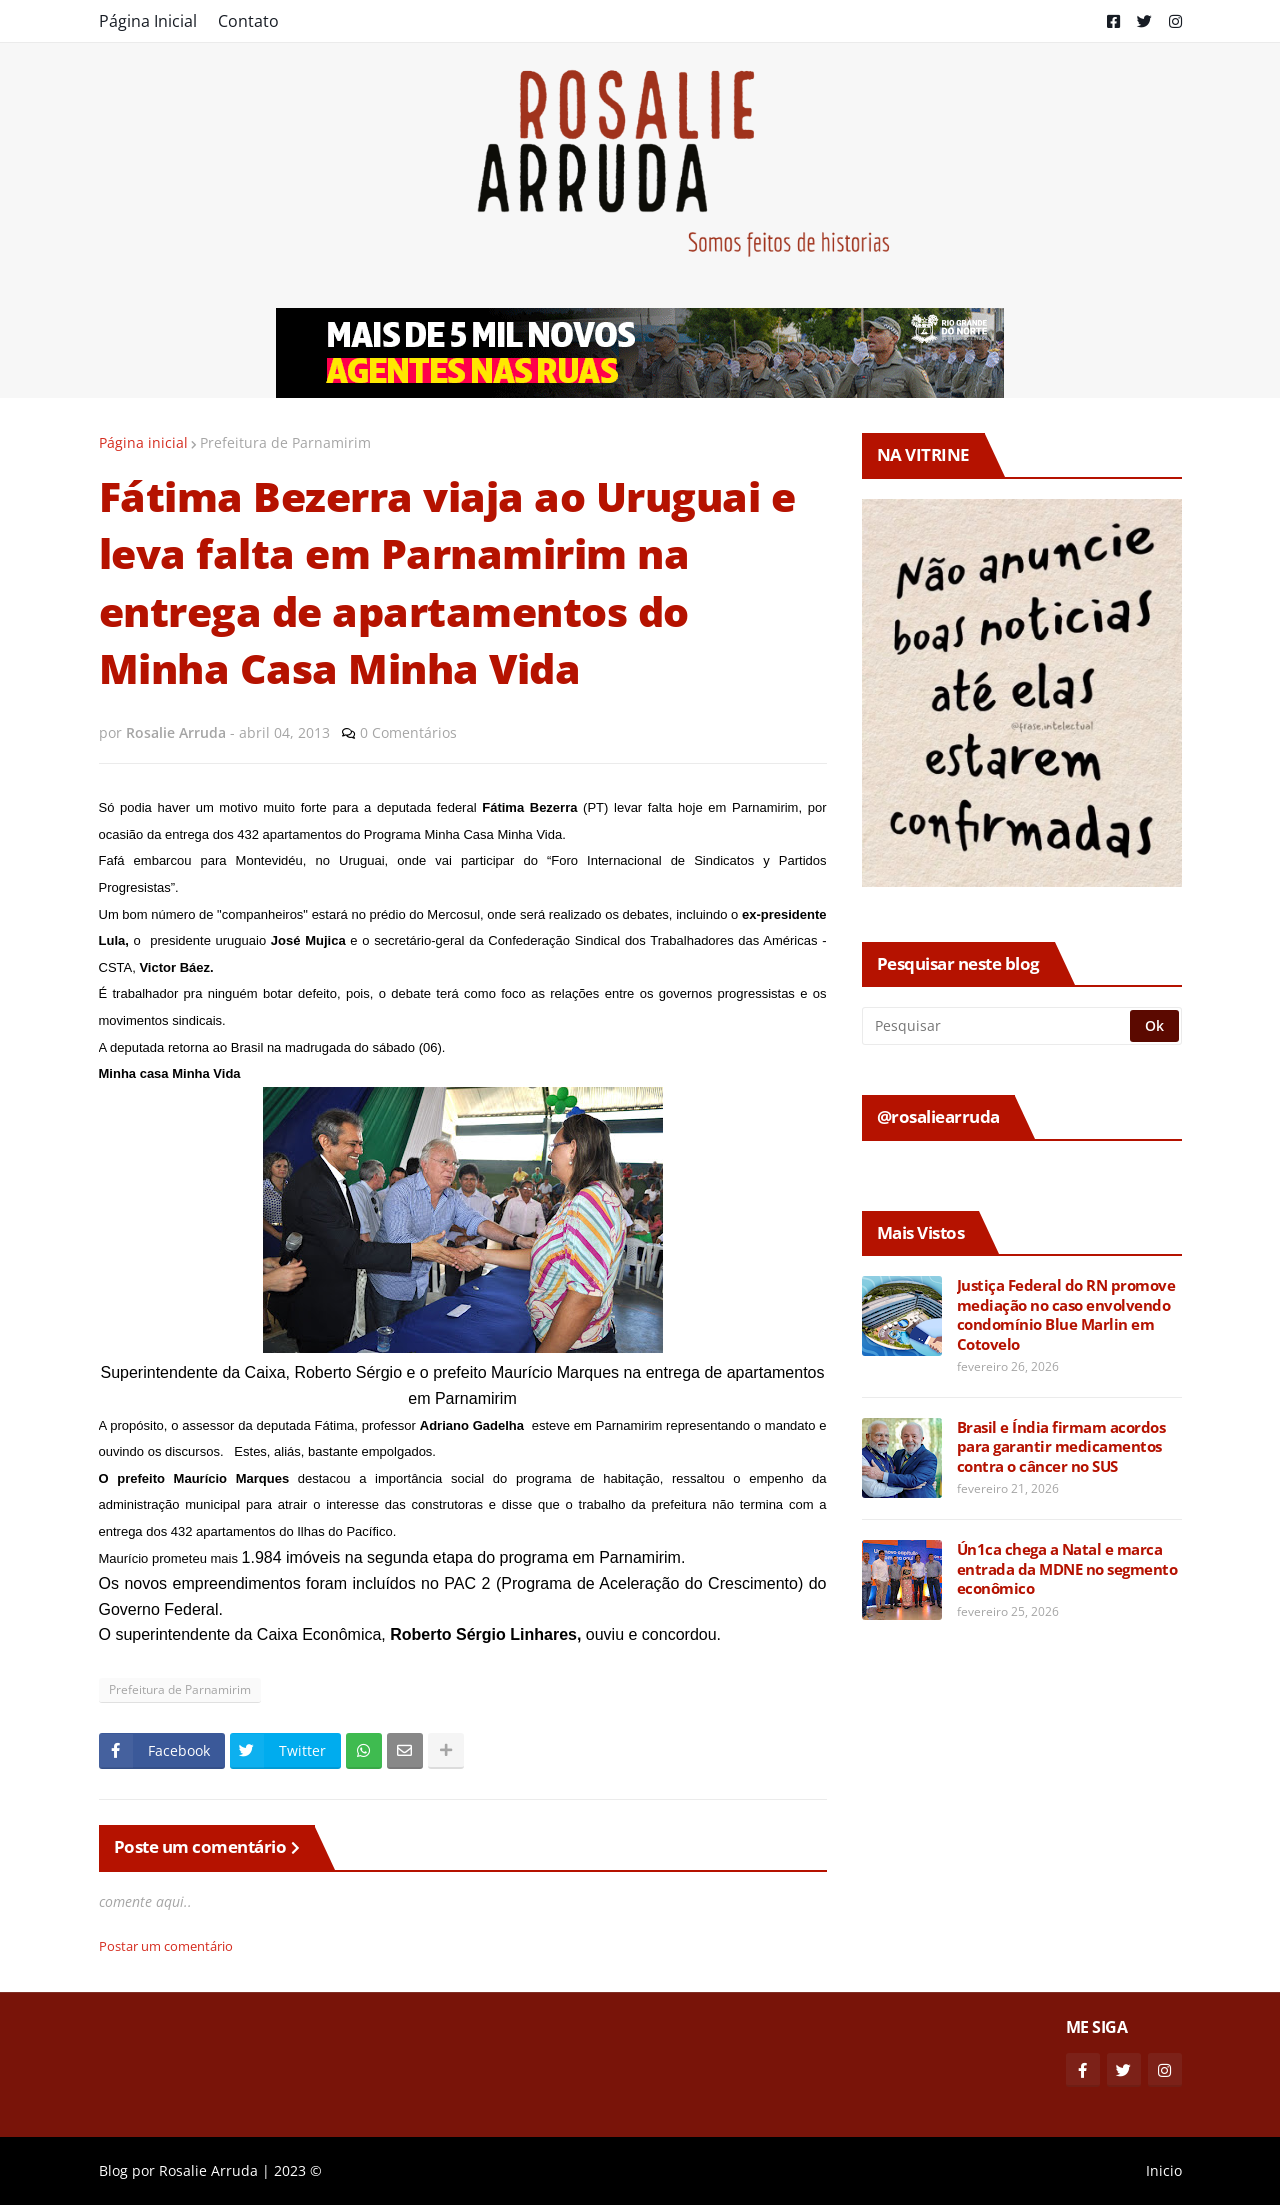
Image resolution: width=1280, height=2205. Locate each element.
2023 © (298, 2170)
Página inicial (143, 442)
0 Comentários (408, 732)
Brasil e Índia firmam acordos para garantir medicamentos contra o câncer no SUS (1061, 1447)
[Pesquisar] (997, 1026)
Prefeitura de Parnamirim (285, 442)
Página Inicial (148, 21)
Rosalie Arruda (208, 2170)
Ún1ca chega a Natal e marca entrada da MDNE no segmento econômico (1067, 1569)
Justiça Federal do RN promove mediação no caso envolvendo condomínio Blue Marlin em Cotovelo (1066, 1315)
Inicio (1164, 2170)
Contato (248, 21)
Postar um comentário (166, 1946)
